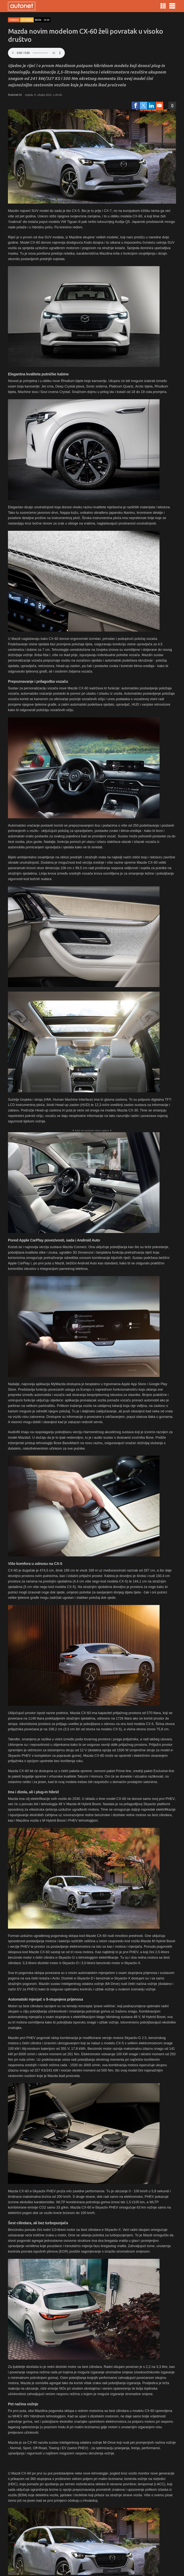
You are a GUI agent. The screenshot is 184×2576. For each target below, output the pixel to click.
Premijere (14, 19)
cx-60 (46, 19)
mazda (38, 19)
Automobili (27, 19)
